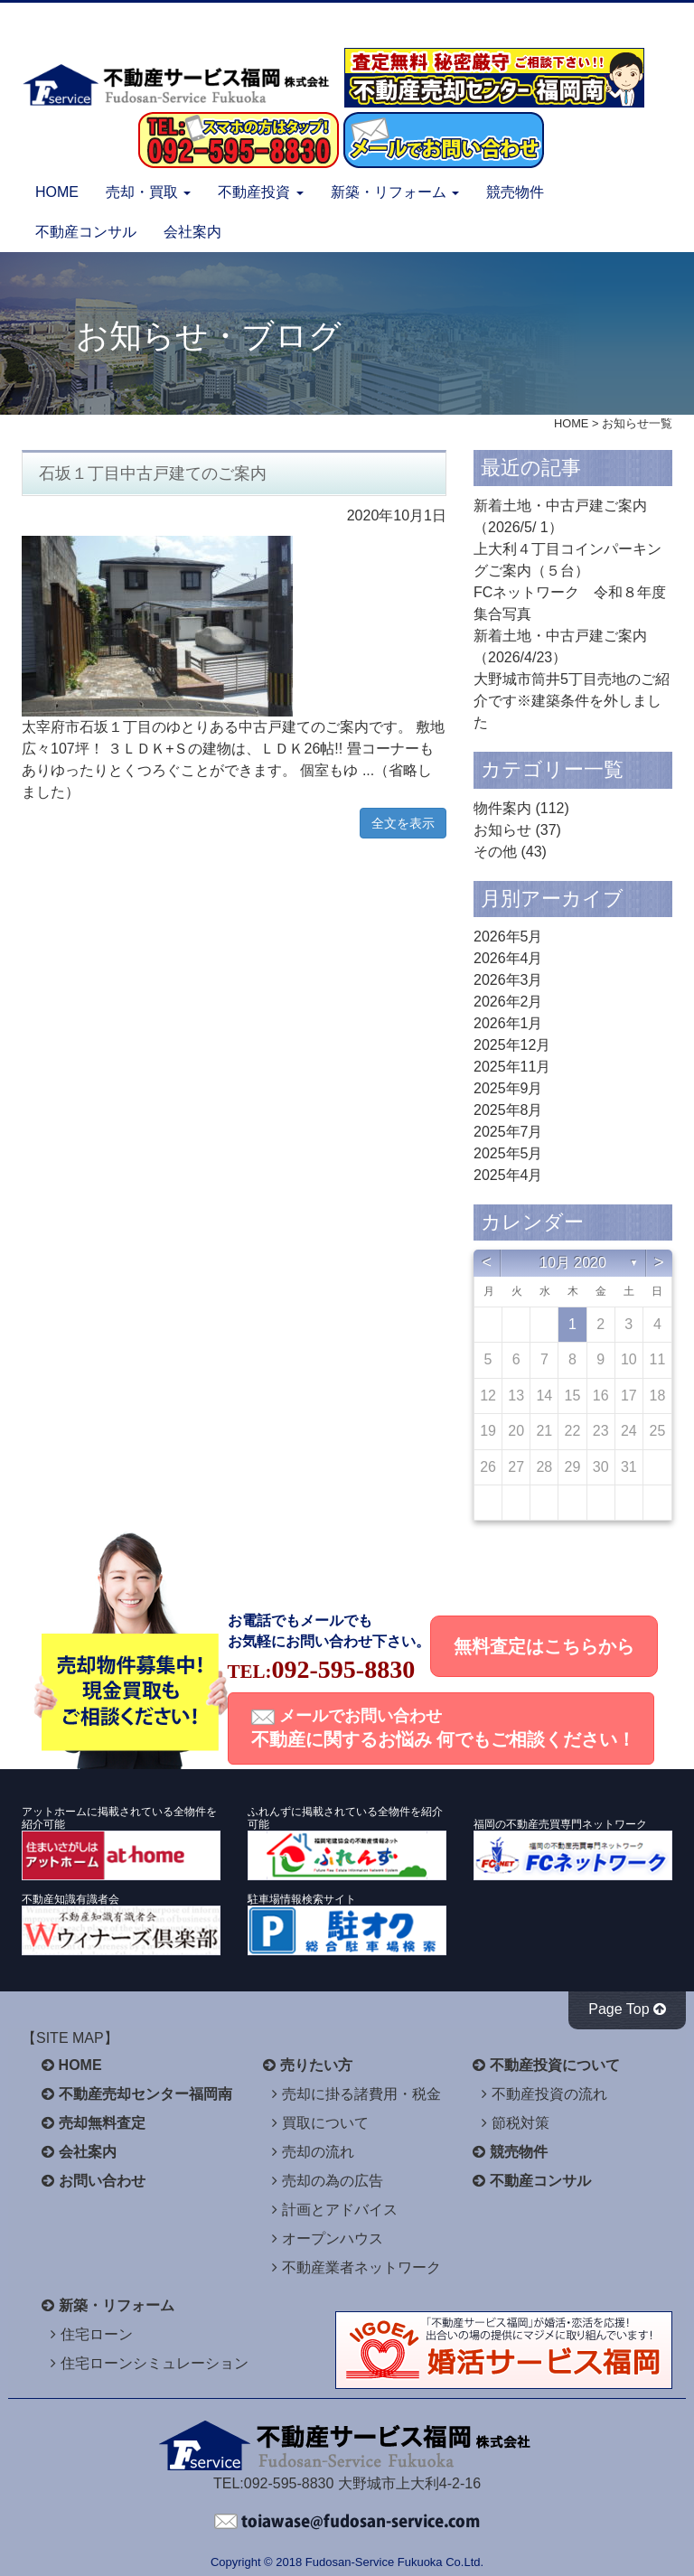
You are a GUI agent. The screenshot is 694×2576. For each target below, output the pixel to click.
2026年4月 (508, 958)
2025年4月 (508, 1175)
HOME (57, 192)
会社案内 (192, 231)
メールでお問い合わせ (443, 1728)
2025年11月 (512, 1066)
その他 (495, 851)
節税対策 (520, 2123)
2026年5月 (508, 936)
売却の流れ (318, 2151)
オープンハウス (332, 2238)
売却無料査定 (102, 2123)
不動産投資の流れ (549, 2094)
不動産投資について (555, 2065)
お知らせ (502, 830)
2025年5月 (508, 1153)
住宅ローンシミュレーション (155, 2363)
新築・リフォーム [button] (395, 192)
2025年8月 (508, 1110)
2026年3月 (508, 980)
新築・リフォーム (116, 2305)
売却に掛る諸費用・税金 (361, 2094)
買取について (325, 2123)
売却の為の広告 (332, 2180)
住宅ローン (97, 2334)
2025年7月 (508, 1131)
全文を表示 (403, 823)
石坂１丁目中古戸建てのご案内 (153, 473)
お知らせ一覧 (637, 423)
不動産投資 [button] (260, 192)
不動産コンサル (85, 231)
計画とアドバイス (340, 2209)
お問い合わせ (102, 2180)
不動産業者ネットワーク (361, 2267)
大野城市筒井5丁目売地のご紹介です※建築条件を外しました (572, 700)
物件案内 (502, 808)
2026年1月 (508, 1023)
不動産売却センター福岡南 (145, 2094)
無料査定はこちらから (544, 1646)
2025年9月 (508, 1088)
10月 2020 (572, 1262)
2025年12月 (512, 1045)
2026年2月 (508, 1001)
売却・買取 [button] (148, 192)
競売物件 (515, 192)
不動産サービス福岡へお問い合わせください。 (347, 2522)
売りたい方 (316, 2065)
